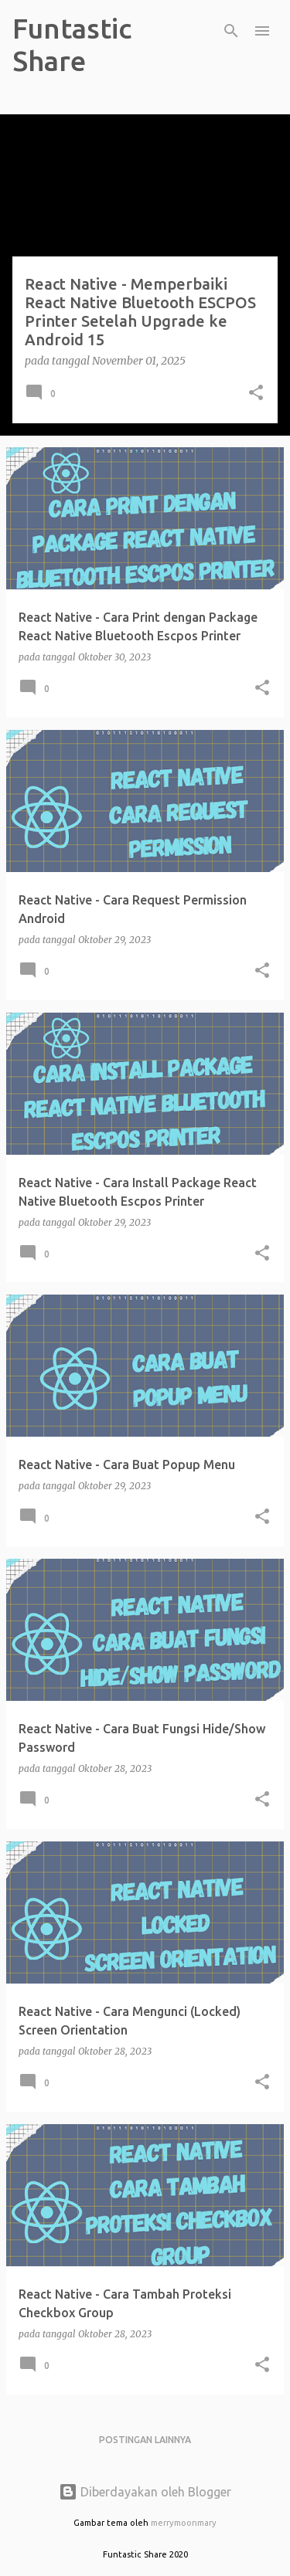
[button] (256, 393)
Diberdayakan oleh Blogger (145, 2492)
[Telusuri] (231, 30)
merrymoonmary (184, 2522)
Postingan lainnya (145, 2440)
